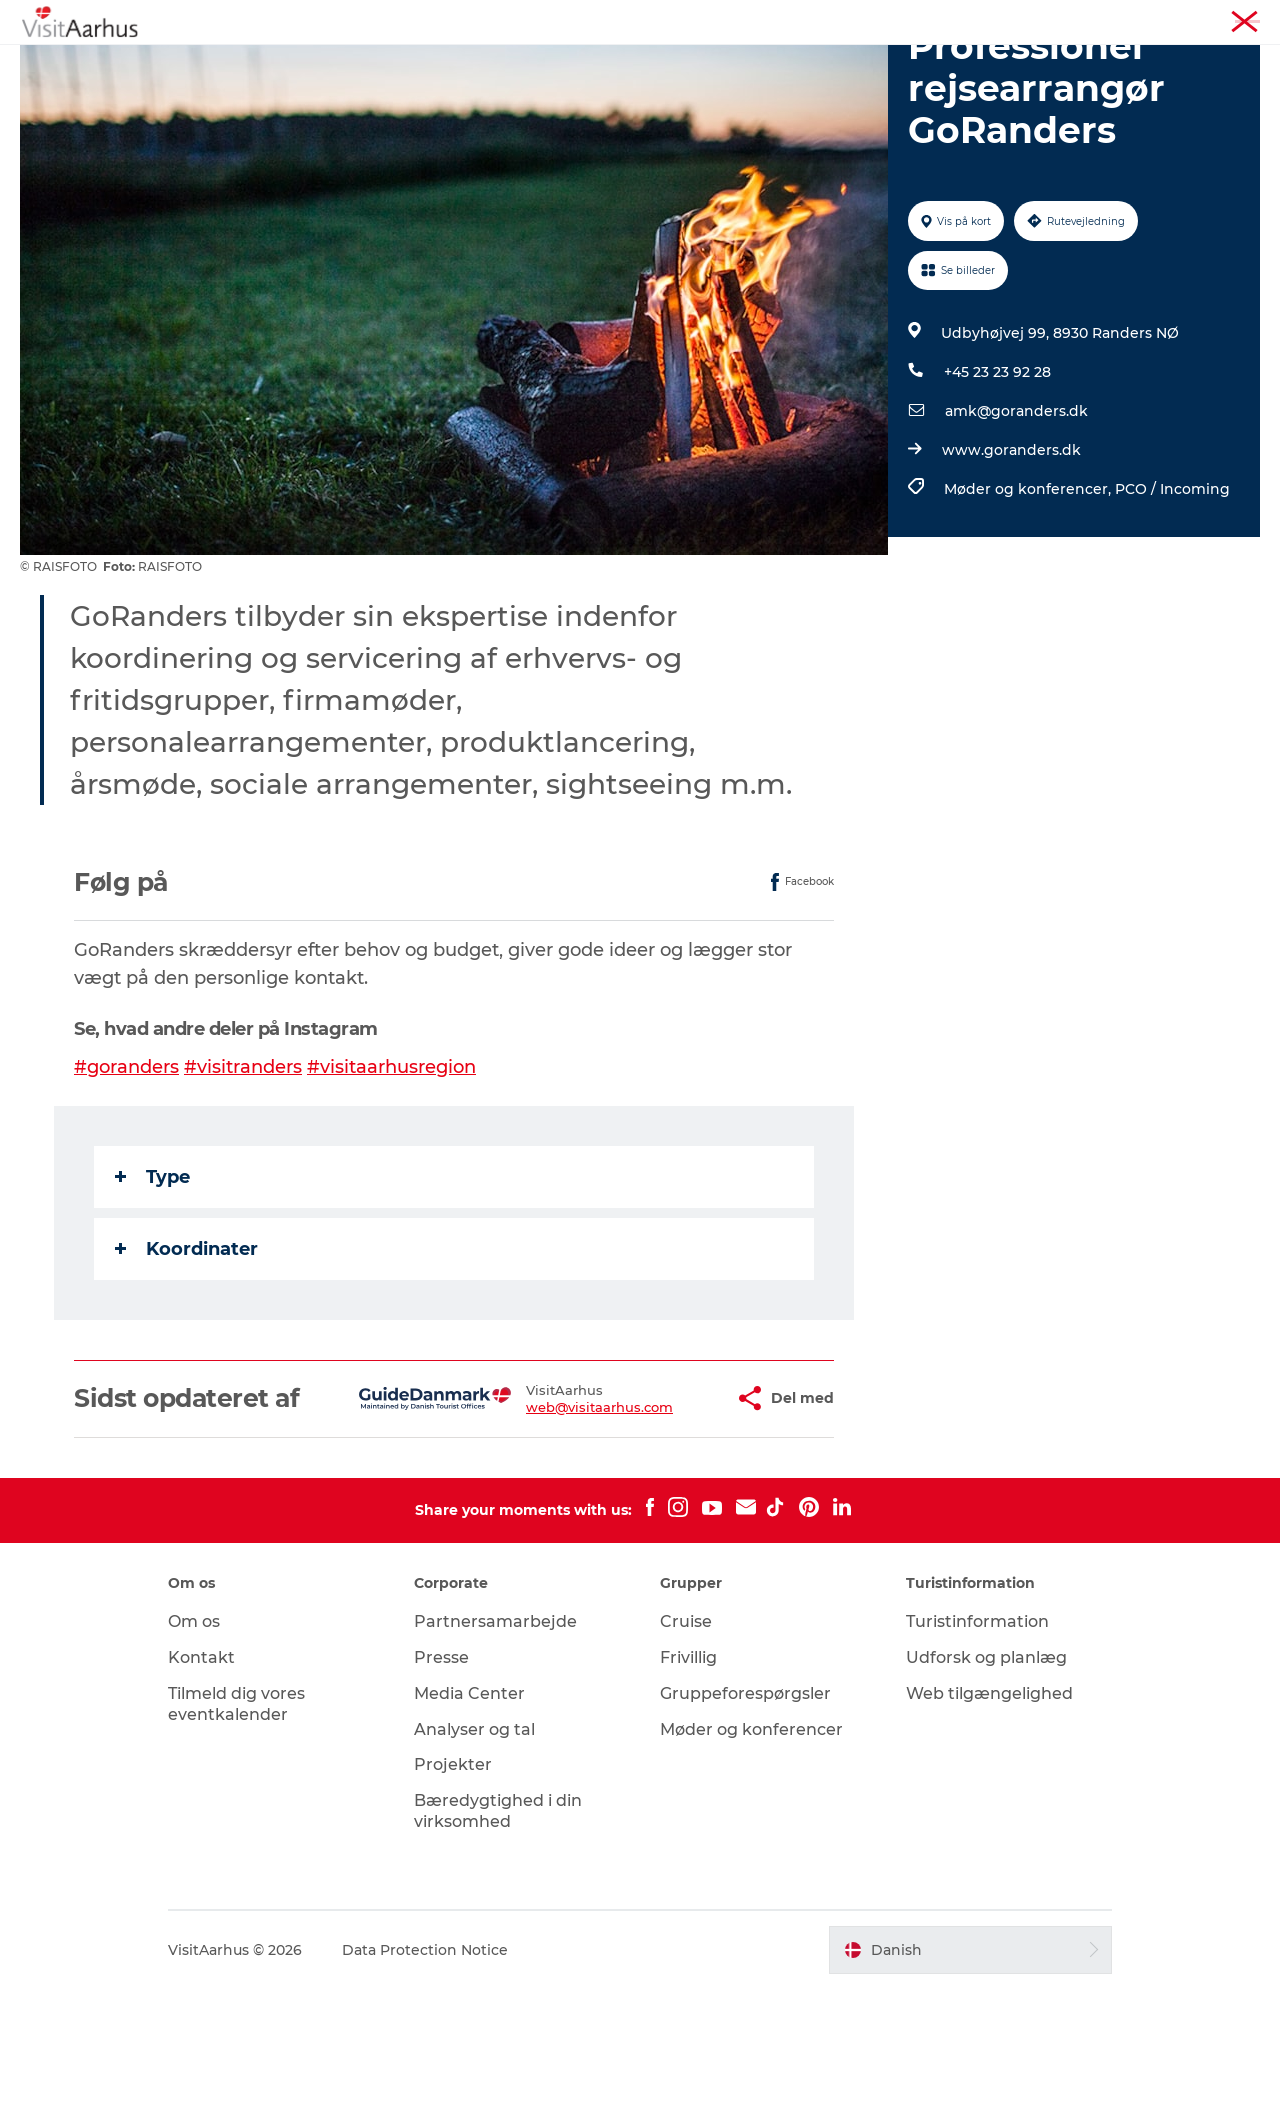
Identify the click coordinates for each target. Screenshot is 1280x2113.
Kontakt (201, 1781)
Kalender (427, 64)
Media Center (469, 1817)
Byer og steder (698, 64)
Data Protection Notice (425, 2074)
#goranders (126, 1162)
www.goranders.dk (1011, 545)
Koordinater (186, 1344)
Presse (441, 1781)
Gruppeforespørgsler (745, 1817)
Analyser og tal (474, 1853)
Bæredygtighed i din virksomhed (498, 1935)
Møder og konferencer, (1029, 584)
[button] (661, 1508)
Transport (960, 64)
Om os (194, 1745)
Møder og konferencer (1115, 19)
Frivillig (688, 1781)
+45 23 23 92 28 (997, 467)
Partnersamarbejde (495, 1745)
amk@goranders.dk (1016, 506)
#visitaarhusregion (391, 1162)
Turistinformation (978, 19)
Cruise (686, 1745)
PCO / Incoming (1172, 584)
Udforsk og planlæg (986, 1781)
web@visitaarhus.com (540, 1516)
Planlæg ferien (838, 64)
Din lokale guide (552, 64)
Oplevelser (323, 64)
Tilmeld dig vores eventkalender (236, 1828)
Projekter (453, 1889)
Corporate (1230, 19)
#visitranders (243, 1162)
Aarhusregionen (859, 19)
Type (152, 1272)
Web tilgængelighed (989, 1817)
